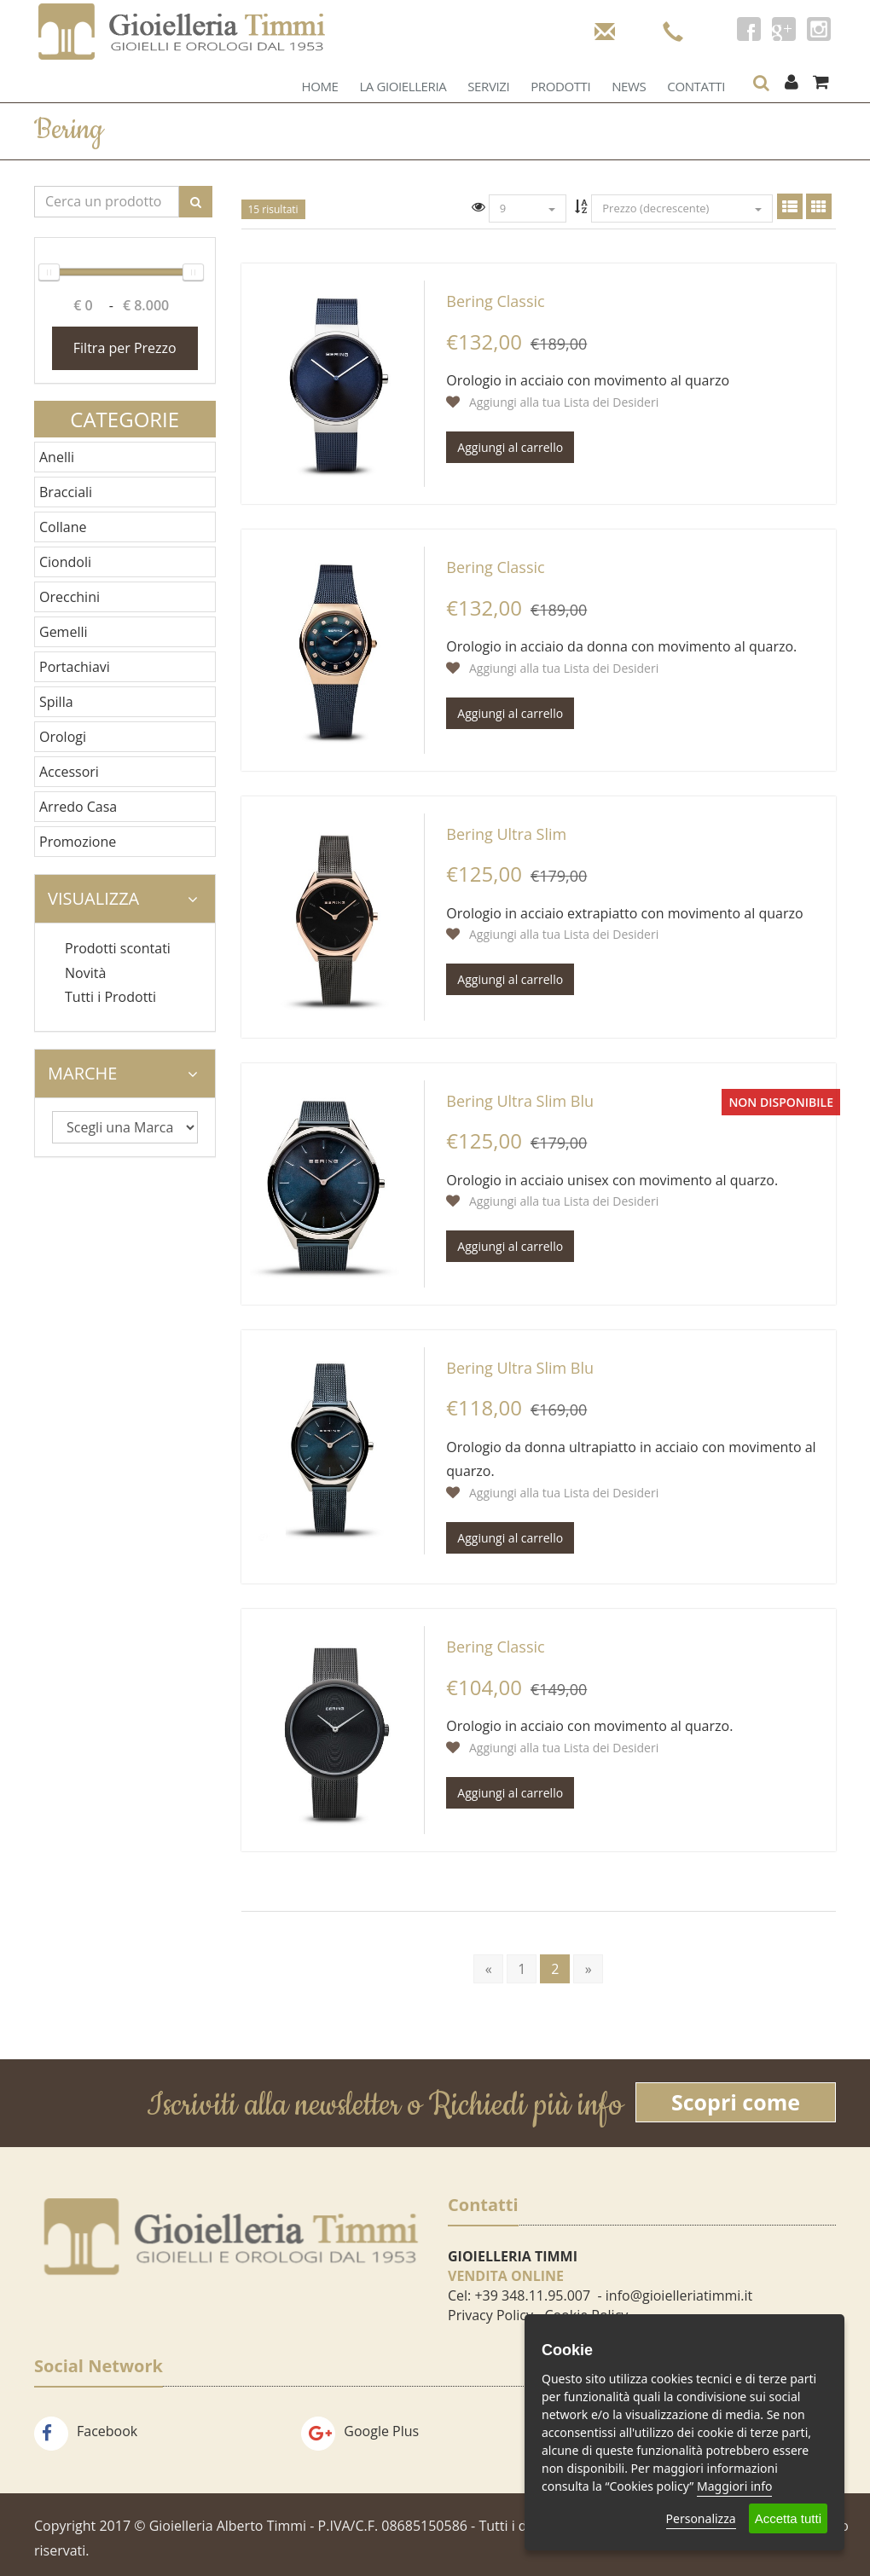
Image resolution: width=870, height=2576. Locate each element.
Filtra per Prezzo (125, 348)
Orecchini (69, 597)
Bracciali (65, 492)
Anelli (56, 457)
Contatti (696, 86)
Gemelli (63, 631)
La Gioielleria (402, 86)
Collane (62, 527)
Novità (85, 973)
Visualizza (123, 898)
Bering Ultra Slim (506, 834)
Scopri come (735, 2101)
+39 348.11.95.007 (532, 2295)
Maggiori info (734, 2486)
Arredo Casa (78, 806)
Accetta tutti (788, 2518)
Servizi (488, 86)
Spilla (56, 701)
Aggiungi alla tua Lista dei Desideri (552, 402)
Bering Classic (495, 301)
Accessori (69, 771)
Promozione (77, 841)
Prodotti (560, 86)
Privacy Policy (490, 2315)
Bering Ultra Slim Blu (520, 1101)
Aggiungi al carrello (510, 447)
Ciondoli (65, 562)
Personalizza (701, 2518)
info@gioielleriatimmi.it (679, 2295)
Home (319, 86)
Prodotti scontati (118, 948)
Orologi (62, 736)
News (629, 86)
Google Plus (360, 2431)
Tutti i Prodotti (110, 996)
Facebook (85, 2431)
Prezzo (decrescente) (682, 208)
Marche (123, 1073)
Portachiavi (74, 666)
